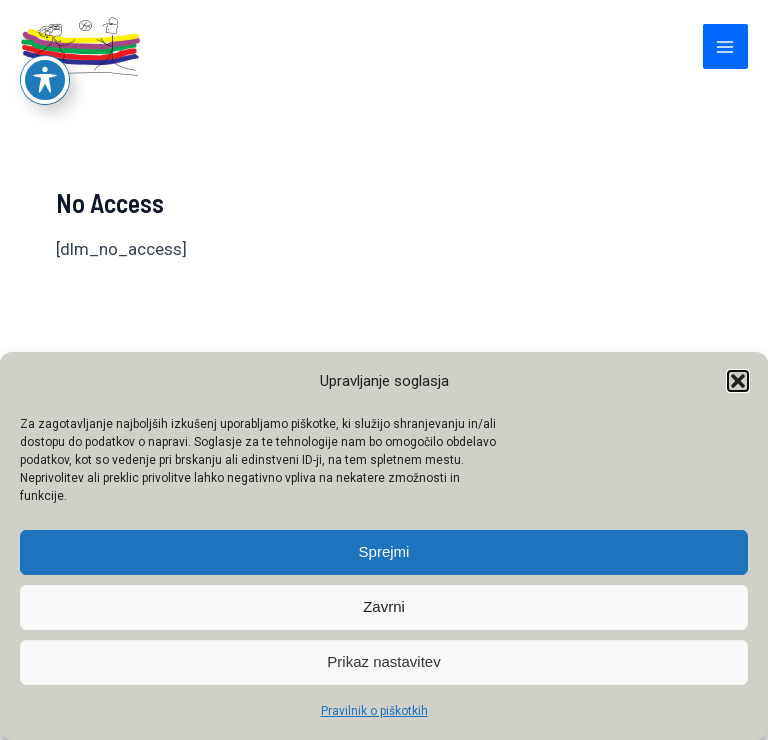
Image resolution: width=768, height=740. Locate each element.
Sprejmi (384, 551)
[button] (738, 381)
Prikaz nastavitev (383, 661)
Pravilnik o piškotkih (374, 711)
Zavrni (384, 606)
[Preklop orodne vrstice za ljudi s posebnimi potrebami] (45, 30)
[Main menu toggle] (726, 47)
